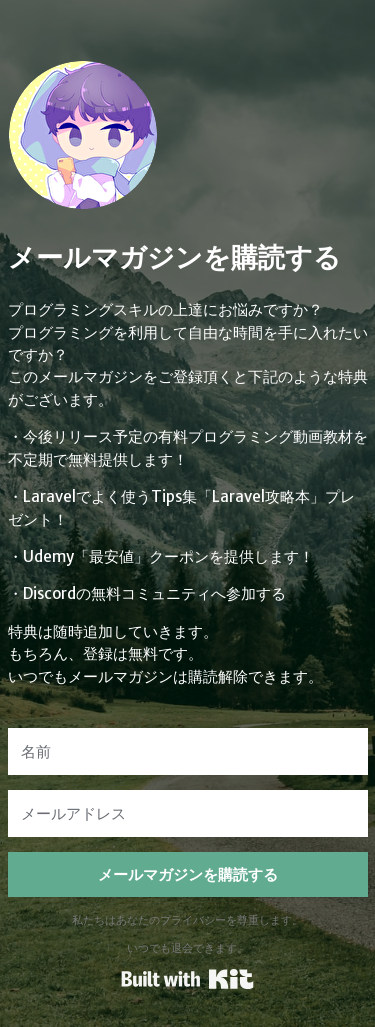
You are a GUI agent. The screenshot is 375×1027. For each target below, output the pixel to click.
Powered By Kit (187, 979)
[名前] (188, 751)
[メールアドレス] (188, 813)
